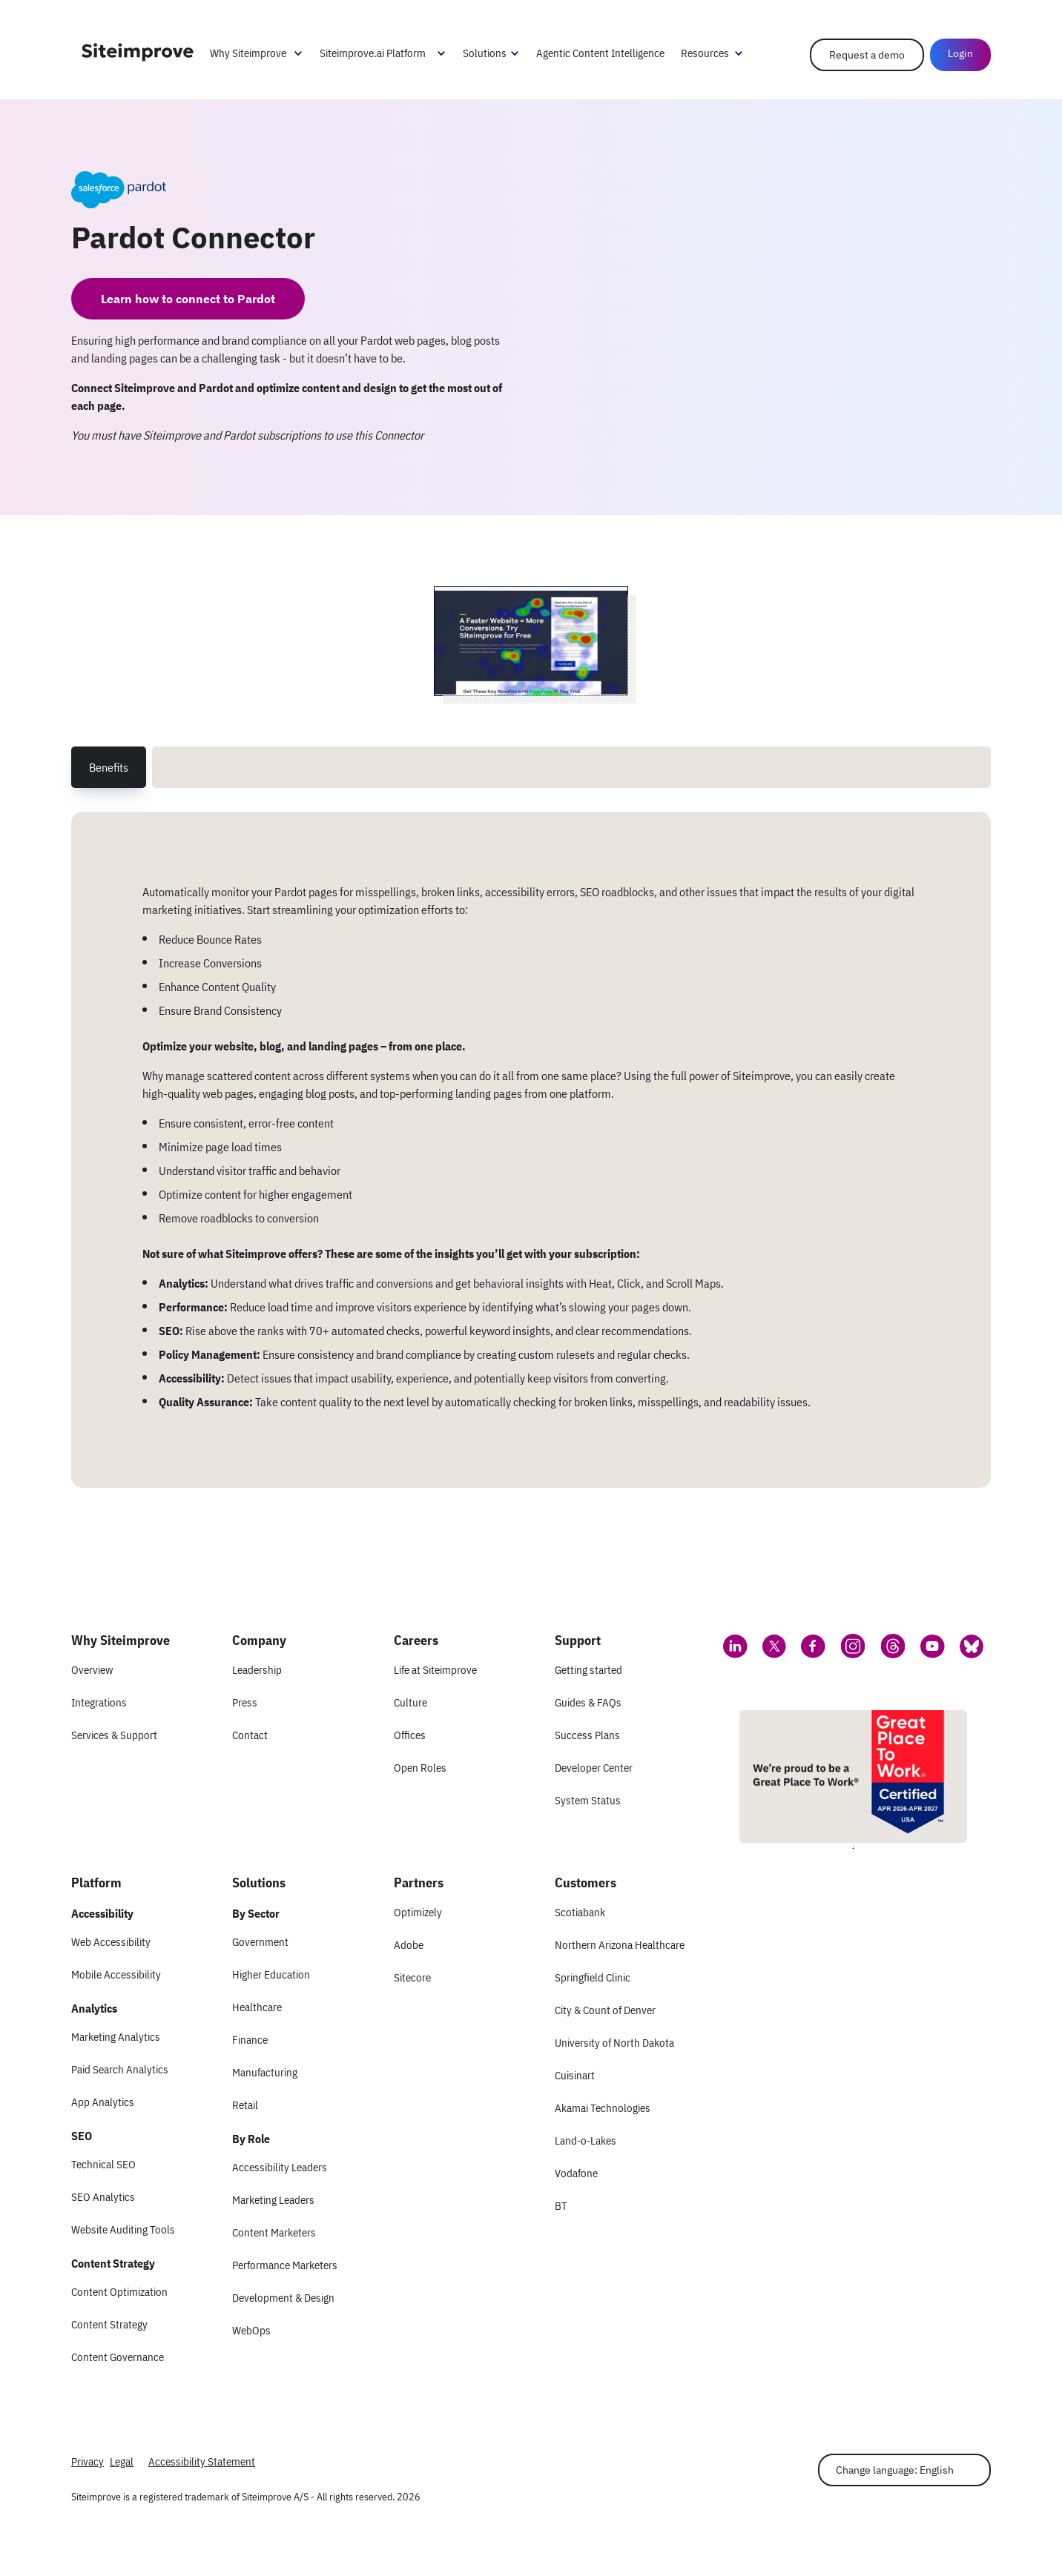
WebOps (251, 2330)
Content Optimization (119, 2292)
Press (244, 1702)
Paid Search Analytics (119, 2069)
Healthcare (257, 2007)
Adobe (408, 1945)
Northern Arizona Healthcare (620, 1945)
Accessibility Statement (201, 2461)
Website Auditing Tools (123, 2229)
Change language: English (895, 2470)
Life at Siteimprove (435, 1670)
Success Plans (587, 1735)
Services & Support (114, 1735)
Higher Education (271, 1974)
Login (960, 53)
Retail (245, 2105)
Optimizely (418, 1912)
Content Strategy (109, 2324)
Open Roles (420, 1768)
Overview (92, 1670)
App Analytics (102, 2102)
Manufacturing (264, 2072)
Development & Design (283, 2298)
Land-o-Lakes (585, 2140)
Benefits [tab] (108, 767)
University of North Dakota (614, 2043)
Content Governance (117, 2357)
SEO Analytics (103, 2197)
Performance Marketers (284, 2265)
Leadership (257, 1670)
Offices (410, 1735)
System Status (588, 1800)
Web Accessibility (111, 1942)
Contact (250, 1735)
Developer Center (594, 1768)
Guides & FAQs (588, 1702)
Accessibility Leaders (279, 2167)
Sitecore (412, 1977)
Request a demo (867, 55)
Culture (410, 1702)
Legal (121, 2461)
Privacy (87, 2461)
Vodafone (576, 2173)
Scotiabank (580, 1912)
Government (260, 1942)
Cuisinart (575, 2075)
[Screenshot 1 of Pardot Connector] (531, 641)
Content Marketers (274, 2232)
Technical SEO (103, 2164)
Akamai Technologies (602, 2108)
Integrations (99, 1702)
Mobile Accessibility (116, 1974)
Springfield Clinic (592, 1977)
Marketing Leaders (273, 2200)
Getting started (588, 1670)
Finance (250, 2040)
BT (561, 2206)
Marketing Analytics (115, 2037)
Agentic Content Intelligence (600, 53)
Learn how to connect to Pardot (188, 298)
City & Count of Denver (605, 2010)
